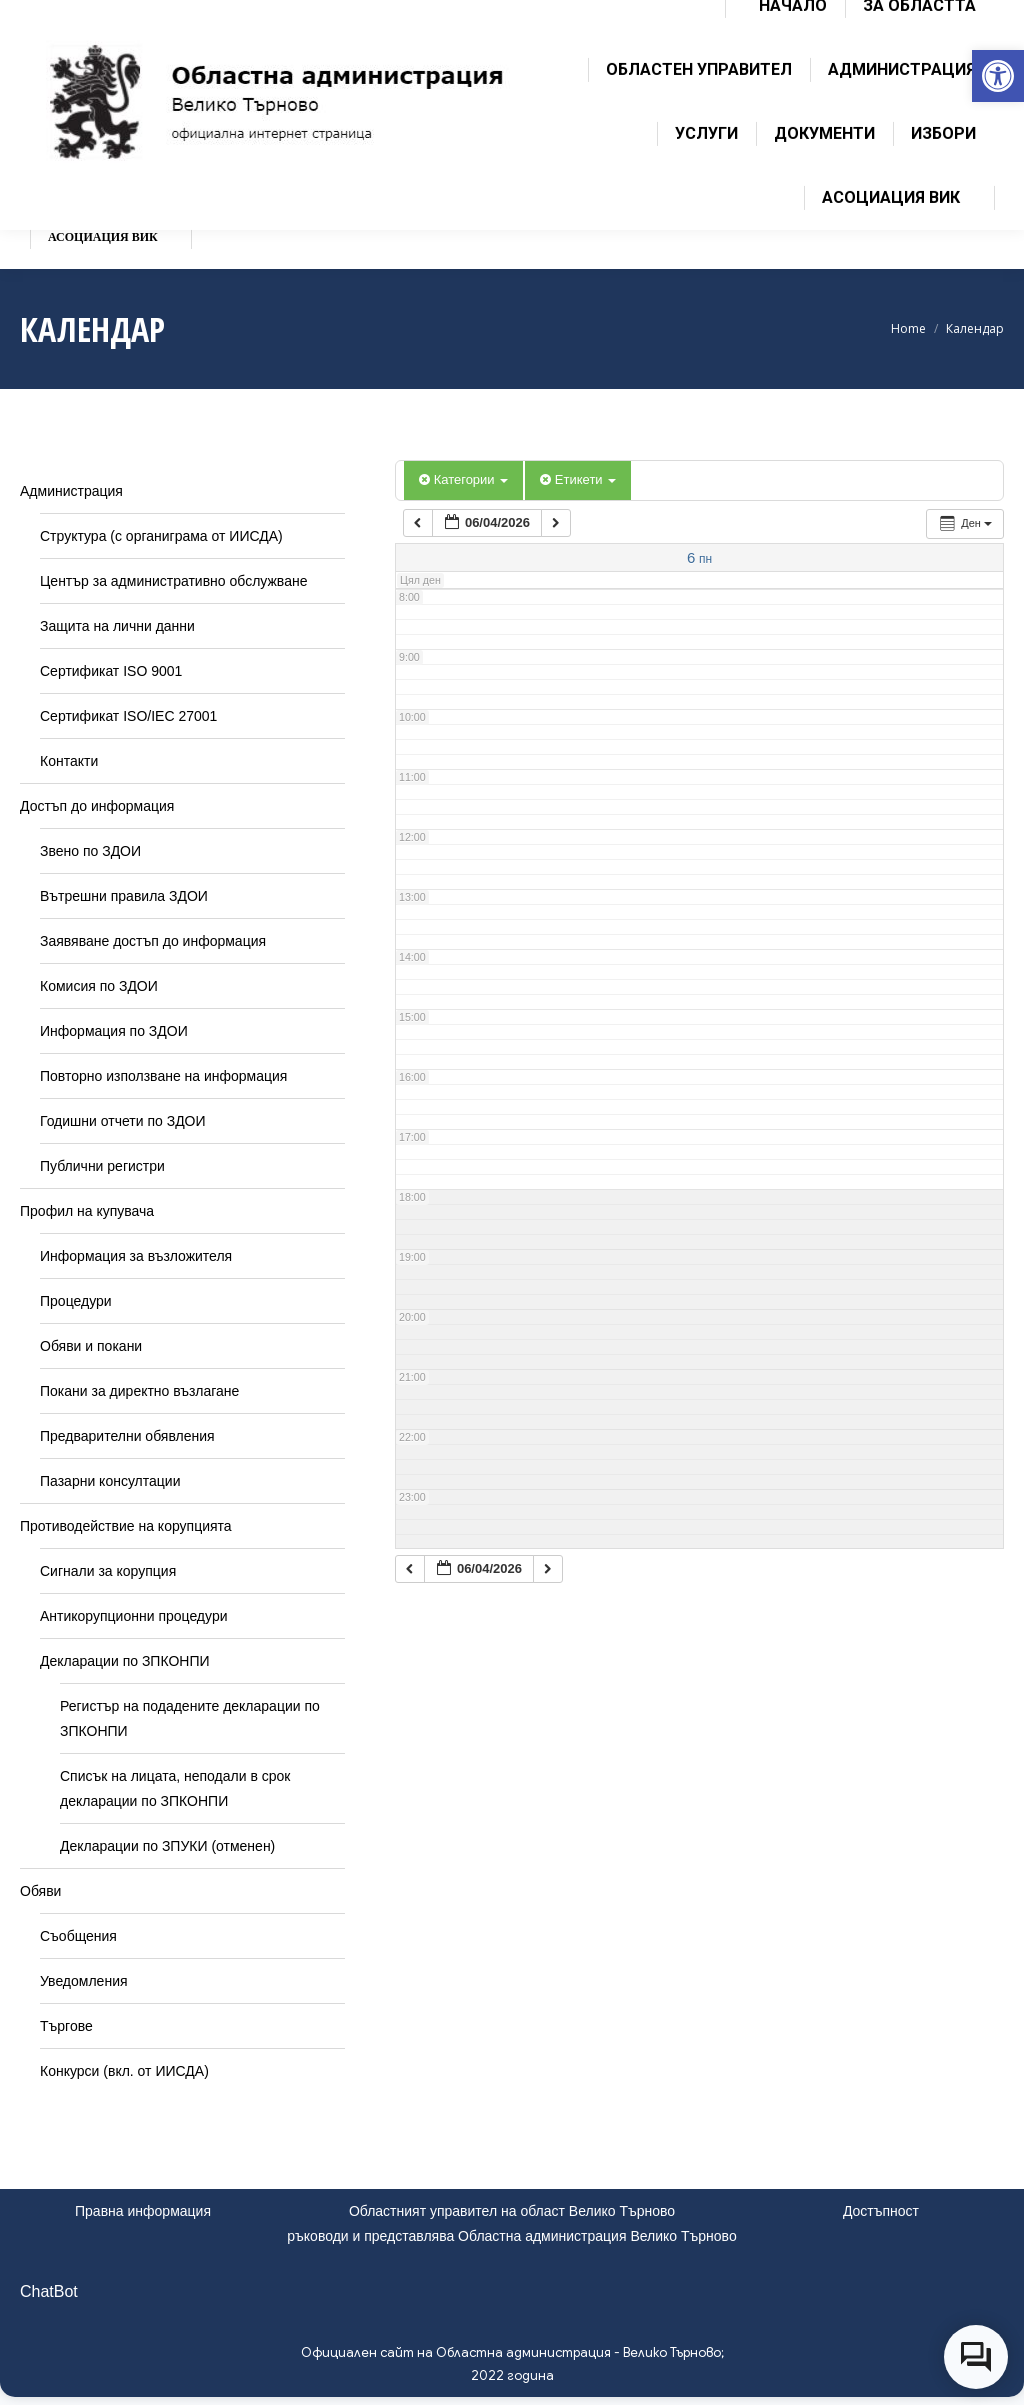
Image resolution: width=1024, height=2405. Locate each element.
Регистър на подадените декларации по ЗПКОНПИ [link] (190, 1718)
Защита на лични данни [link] (117, 626)
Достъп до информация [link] (97, 806)
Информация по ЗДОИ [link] (114, 1031)
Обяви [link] (40, 1891)
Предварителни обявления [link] (127, 1436)
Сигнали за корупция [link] (108, 1571)
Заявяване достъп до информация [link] (153, 941)
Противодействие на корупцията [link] (126, 1526)
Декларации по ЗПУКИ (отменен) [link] (167, 1846)
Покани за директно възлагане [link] (139, 1391)
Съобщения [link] (78, 1936)
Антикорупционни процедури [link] (134, 1616)
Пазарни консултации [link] (110, 1481)
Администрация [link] (71, 491)
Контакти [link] (69, 761)
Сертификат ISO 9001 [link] (111, 671)
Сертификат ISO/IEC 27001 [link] (128, 716)
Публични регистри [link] (102, 1166)
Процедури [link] (76, 1301)
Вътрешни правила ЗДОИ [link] (124, 896)
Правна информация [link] (143, 2211)
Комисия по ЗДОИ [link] (99, 986)
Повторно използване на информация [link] (163, 1076)
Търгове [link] (66, 2026)
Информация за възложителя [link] (136, 1256)
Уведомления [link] (84, 1981)
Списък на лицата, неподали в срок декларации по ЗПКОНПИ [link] (175, 1788)
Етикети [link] (578, 479)
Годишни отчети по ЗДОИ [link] (123, 1121)
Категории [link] (463, 479)
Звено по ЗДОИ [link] (90, 851)
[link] (998, 76)
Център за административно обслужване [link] (173, 581)
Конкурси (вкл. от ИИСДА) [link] (124, 2071)
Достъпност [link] (881, 2211)
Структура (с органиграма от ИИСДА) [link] (161, 536)
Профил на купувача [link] (87, 1211)
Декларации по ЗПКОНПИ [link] (125, 1661)
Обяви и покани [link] (91, 1346)
